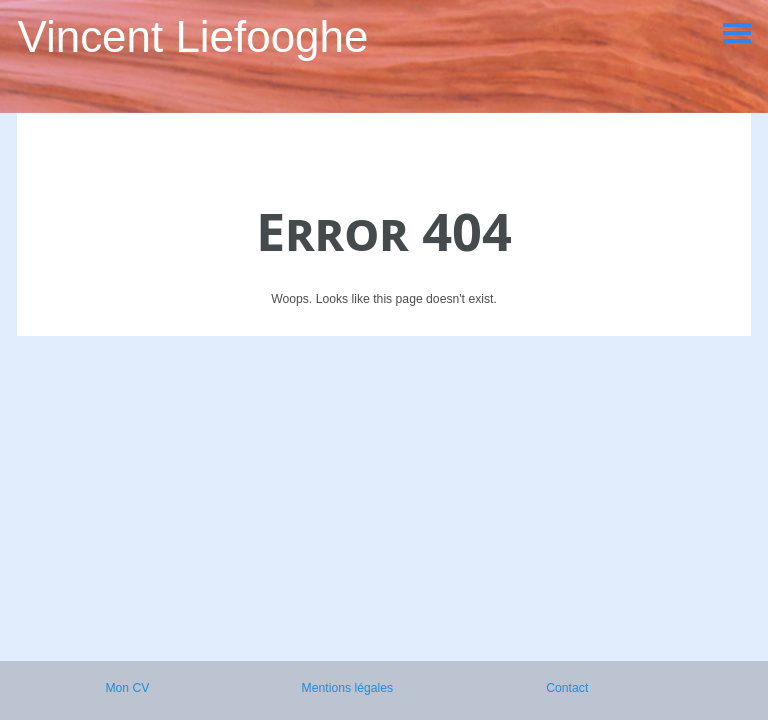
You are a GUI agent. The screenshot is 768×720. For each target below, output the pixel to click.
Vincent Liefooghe (192, 36)
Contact (567, 688)
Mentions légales (347, 688)
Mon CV (127, 688)
